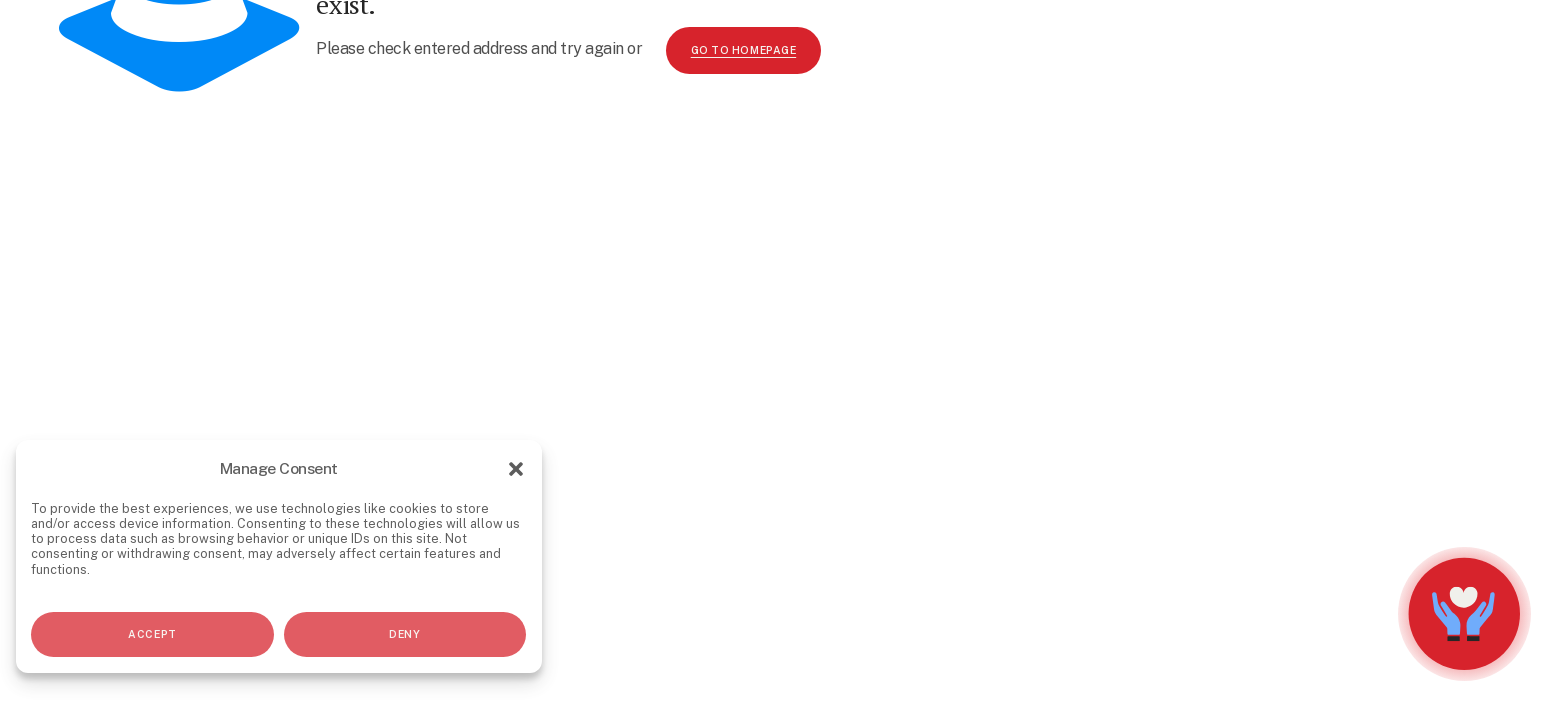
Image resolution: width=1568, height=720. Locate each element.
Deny (404, 634)
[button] (516, 469)
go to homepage (743, 50)
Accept (152, 634)
